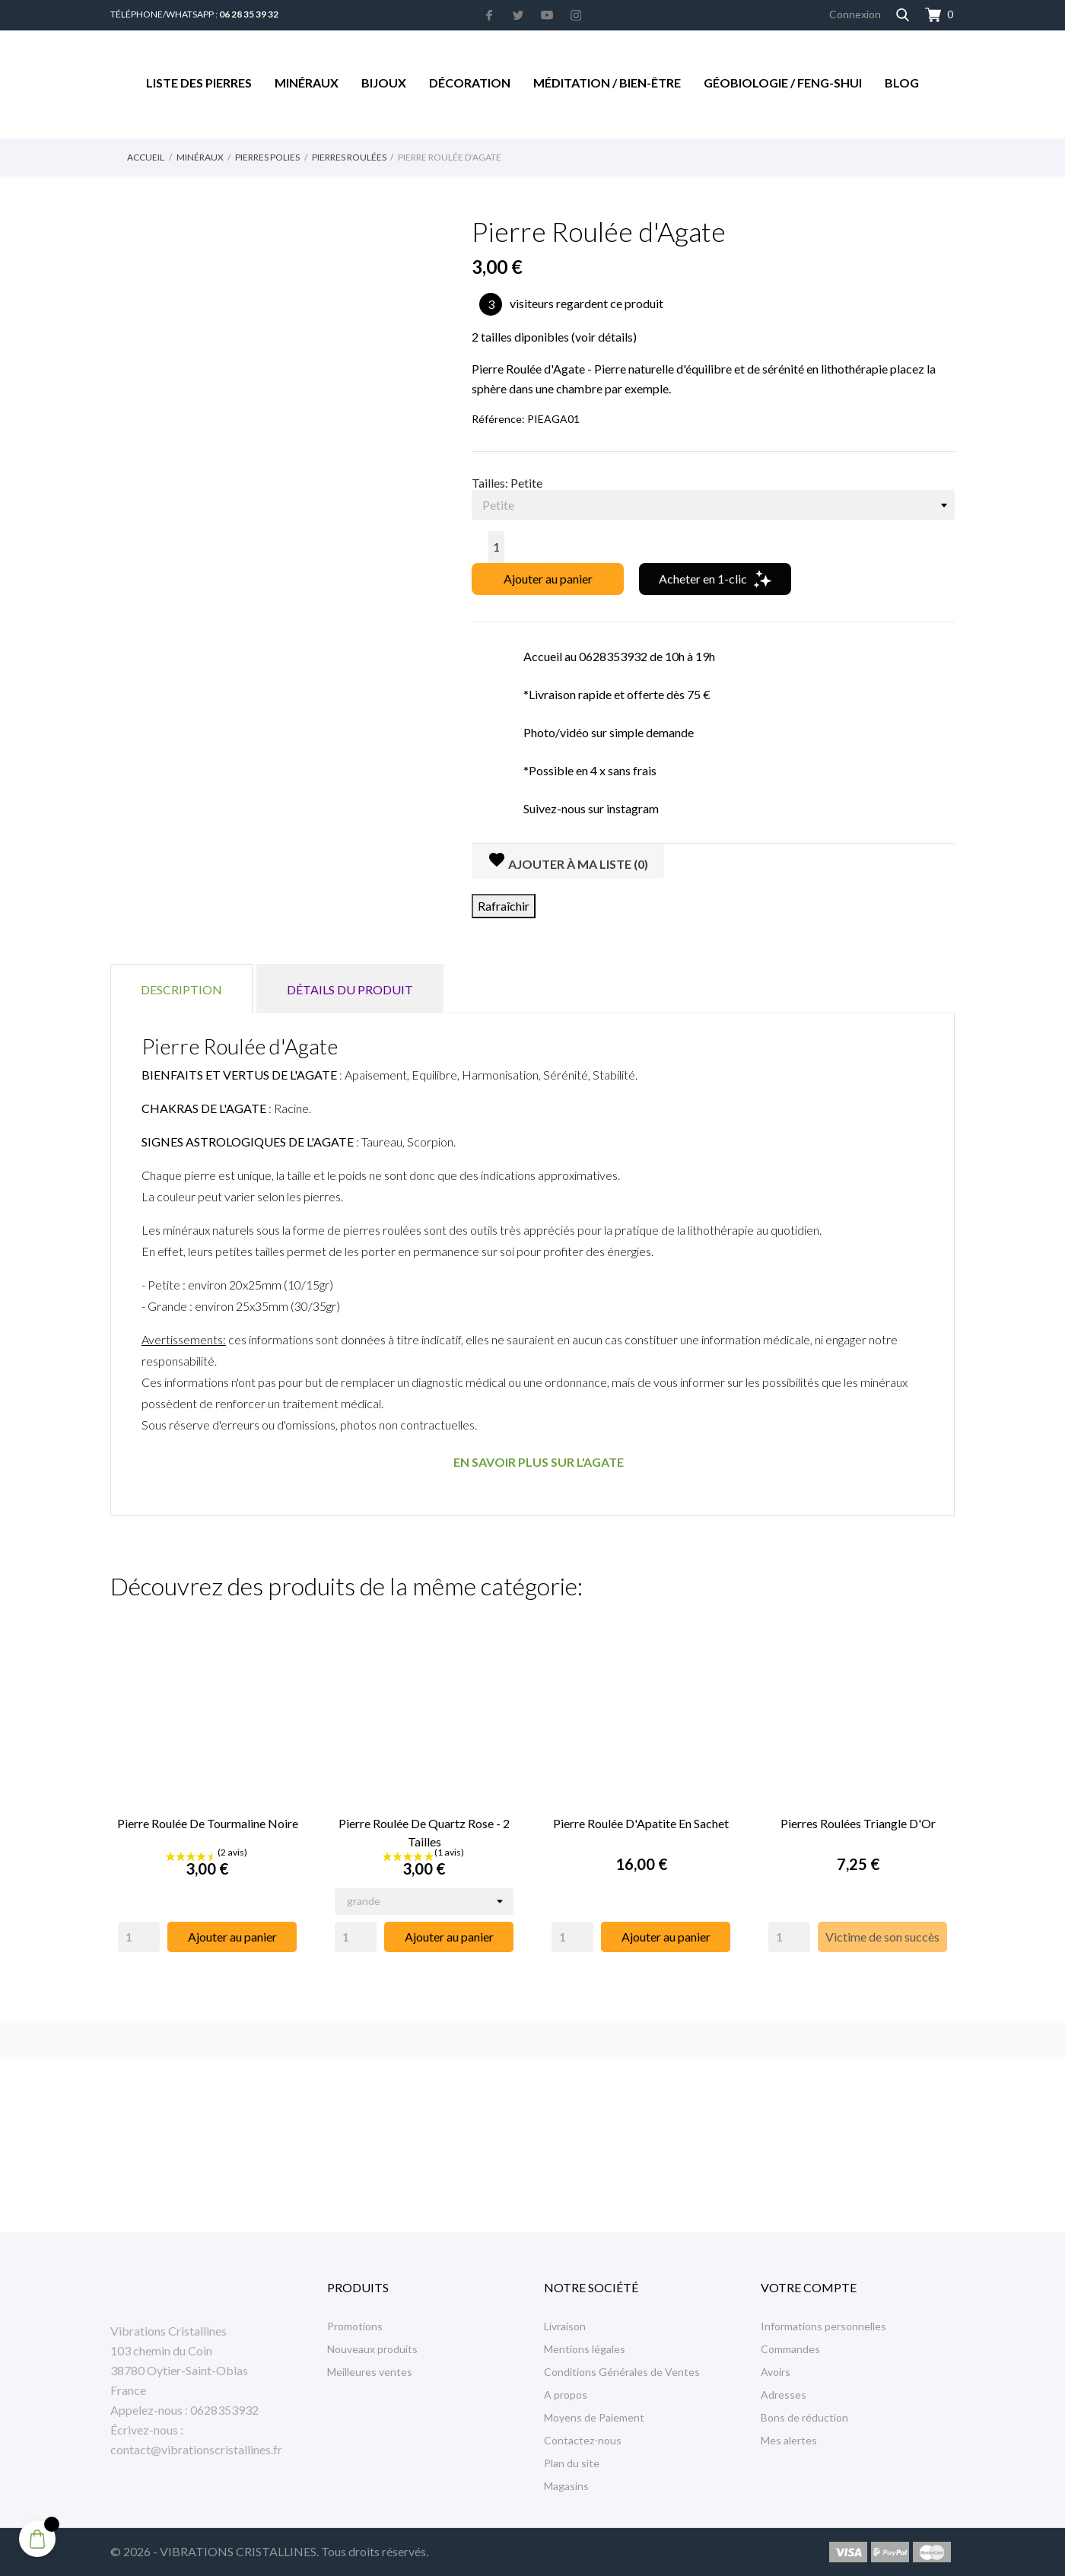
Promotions (355, 2326)
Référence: (498, 418)
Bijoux (383, 82)
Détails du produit (350, 989)
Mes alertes (789, 2440)
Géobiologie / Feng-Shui (783, 82)
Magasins (566, 2485)
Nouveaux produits (372, 2348)
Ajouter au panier (548, 578)
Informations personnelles (823, 2326)
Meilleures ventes (369, 2371)
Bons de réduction (804, 2417)
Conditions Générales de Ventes (622, 2371)
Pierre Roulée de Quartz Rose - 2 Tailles (424, 1832)
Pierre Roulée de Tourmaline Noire (207, 1823)
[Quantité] (496, 547)
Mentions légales (584, 2348)
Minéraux (307, 82)
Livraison (565, 2326)
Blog (902, 82)
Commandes (790, 2348)
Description (181, 989)
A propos (565, 2394)
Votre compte (809, 2287)
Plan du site (571, 2463)
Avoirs (775, 2371)
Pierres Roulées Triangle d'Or (858, 1823)
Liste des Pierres (199, 82)
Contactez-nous (583, 2440)
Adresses (783, 2394)
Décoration (469, 82)
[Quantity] (139, 1937)
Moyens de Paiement (594, 2417)
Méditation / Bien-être (607, 82)
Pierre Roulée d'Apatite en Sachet (641, 1823)
